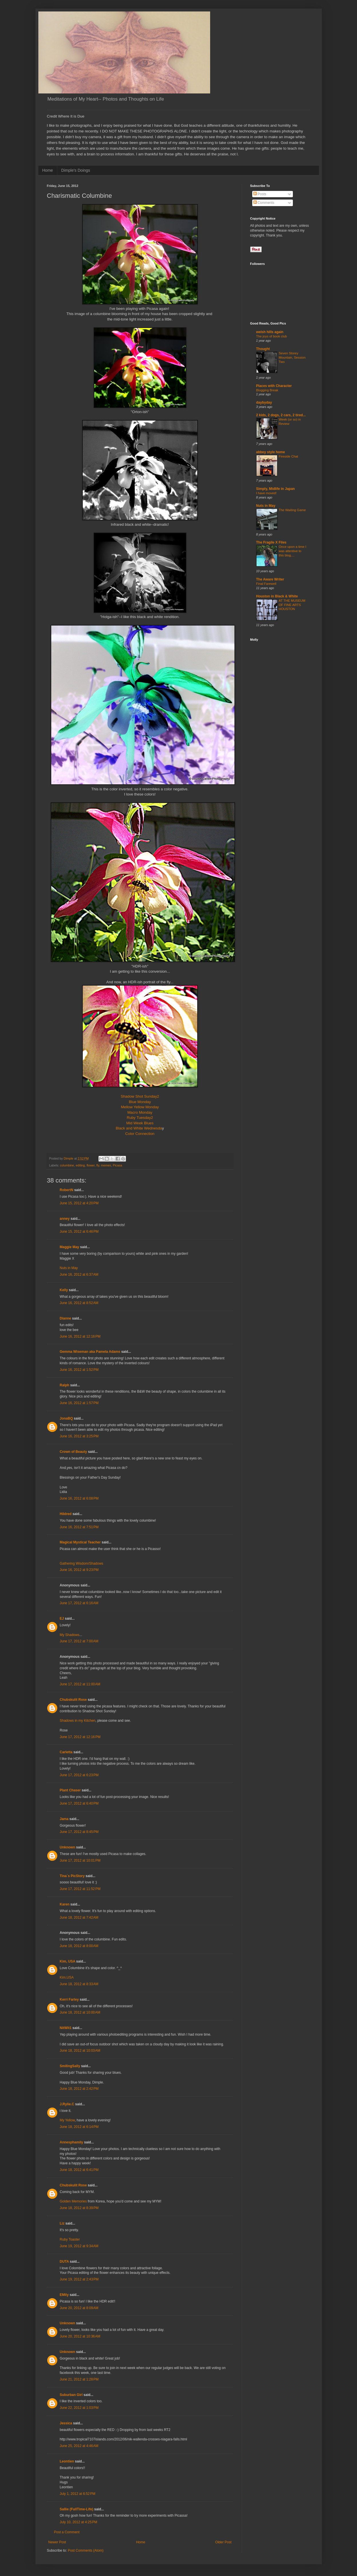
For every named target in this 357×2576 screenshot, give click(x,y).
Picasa (117, 1165)
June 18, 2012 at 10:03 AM (80, 2051)
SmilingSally (70, 2066)
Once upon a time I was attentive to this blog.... (292, 551)
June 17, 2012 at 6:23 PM (79, 1775)
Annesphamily (71, 2142)
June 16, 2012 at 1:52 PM (79, 1370)
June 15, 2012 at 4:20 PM (79, 1203)
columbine (67, 1165)
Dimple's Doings (75, 170)
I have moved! (266, 493)
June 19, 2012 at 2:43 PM (79, 2279)
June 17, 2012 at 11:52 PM (80, 1889)
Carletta (66, 1752)
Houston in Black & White (277, 596)
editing (80, 1165)
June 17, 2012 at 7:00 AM (79, 1641)
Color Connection (140, 1133)
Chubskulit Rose (73, 1700)
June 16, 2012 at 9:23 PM (79, 1570)
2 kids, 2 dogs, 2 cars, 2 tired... (281, 415)
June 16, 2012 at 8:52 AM (79, 1303)
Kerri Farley (69, 2000)
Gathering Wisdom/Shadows (81, 1563)
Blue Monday (140, 1102)
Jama (64, 1819)
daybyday (264, 402)
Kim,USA (67, 1977)
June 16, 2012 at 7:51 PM (79, 1527)
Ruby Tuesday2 (140, 1117)
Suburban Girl (71, 2395)
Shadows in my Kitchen (78, 1721)
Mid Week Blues (139, 1123)
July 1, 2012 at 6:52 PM (77, 2494)
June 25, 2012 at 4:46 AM (79, 2446)
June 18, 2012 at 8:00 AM (79, 1946)
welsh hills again (269, 332)
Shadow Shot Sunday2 (140, 1096)
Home (47, 170)
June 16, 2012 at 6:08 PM (79, 1498)
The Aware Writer (270, 579)
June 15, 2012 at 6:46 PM (79, 1232)
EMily (64, 2295)
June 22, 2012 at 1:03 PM (79, 2408)
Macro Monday (139, 1112)
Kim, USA (67, 1961)
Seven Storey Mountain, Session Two (292, 357)
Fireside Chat (288, 456)
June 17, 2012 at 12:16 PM (80, 1737)
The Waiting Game (292, 510)
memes (106, 1165)
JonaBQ (66, 1418)
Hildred (66, 1514)
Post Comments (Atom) (86, 2550)
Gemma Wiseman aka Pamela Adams (90, 1352)
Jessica (66, 2423)
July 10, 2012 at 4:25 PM (78, 2522)
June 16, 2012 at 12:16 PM (80, 1336)
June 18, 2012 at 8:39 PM (79, 2208)
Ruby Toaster (70, 2239)
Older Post (223, 2542)
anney (65, 1219)
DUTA (64, 2262)
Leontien (67, 2461)
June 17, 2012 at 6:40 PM (79, 1803)
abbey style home (270, 452)
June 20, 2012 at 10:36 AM (80, 2336)
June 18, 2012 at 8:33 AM (79, 1984)
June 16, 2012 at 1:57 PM (79, 1403)
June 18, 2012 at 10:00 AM (80, 2012)
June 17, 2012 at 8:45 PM (79, 1832)
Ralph (64, 1385)
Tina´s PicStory (72, 1876)
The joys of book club (271, 336)
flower (90, 1165)
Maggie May (69, 1247)
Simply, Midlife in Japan (275, 489)
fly (97, 1165)
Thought (263, 349)
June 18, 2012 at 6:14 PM (79, 2127)
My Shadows (70, 1635)
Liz (62, 2223)
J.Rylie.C (67, 2104)
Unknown (67, 1847)
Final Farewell (266, 583)
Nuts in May (69, 1268)
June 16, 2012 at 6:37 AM (79, 1275)
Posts (259, 194)
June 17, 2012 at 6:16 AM (79, 1603)
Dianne (65, 1318)
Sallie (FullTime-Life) (76, 2509)
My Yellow (67, 2120)
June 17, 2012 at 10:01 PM (80, 1860)
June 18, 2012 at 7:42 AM (79, 1918)
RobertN (66, 1190)
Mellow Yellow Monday (140, 1107)
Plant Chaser (70, 1790)
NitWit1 (66, 2028)
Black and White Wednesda (139, 1128)
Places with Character (274, 386)
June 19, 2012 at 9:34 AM (79, 2246)
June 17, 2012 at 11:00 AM (80, 1684)
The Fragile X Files (271, 542)
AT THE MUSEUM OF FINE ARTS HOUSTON (292, 605)
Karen (65, 1904)
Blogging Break (267, 390)
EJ (62, 1619)
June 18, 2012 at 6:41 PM (79, 2170)
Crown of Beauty (73, 1452)
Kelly (64, 1290)
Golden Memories (73, 2201)
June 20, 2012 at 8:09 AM (79, 2308)
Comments (263, 203)
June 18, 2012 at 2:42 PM (79, 2089)
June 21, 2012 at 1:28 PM (79, 2379)
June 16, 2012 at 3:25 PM (79, 1436)
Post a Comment (67, 2532)
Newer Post (57, 2542)
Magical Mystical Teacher (80, 1542)
